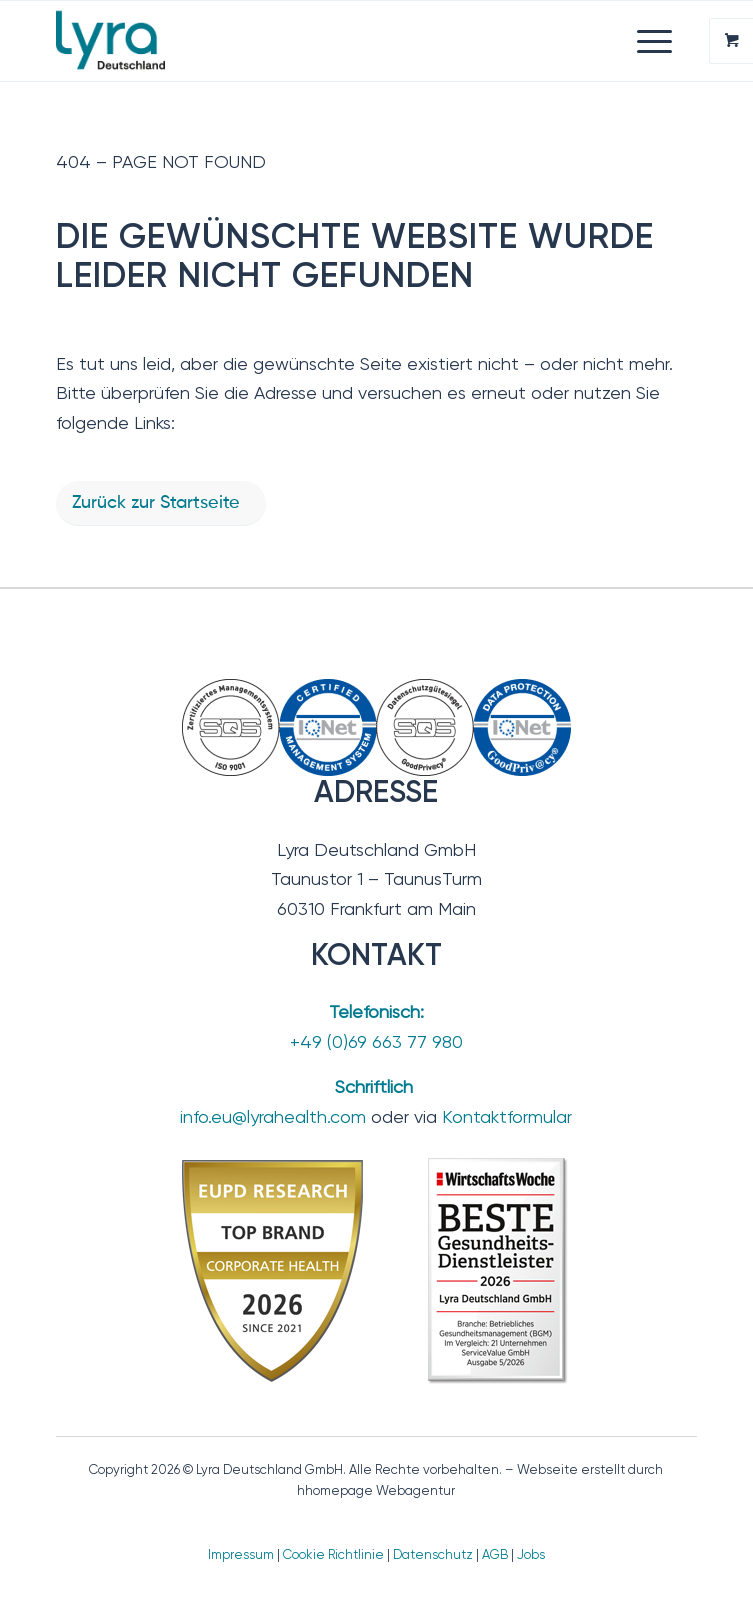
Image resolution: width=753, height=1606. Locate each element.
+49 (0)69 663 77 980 (376, 1041)
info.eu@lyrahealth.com (273, 1116)
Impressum (241, 1554)
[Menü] (644, 41)
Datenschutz (433, 1554)
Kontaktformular (507, 1116)
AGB (495, 1554)
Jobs (531, 1554)
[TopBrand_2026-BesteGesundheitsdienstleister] (376, 1270)
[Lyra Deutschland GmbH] (312, 41)
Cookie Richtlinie (333, 1554)
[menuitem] (657, 41)
